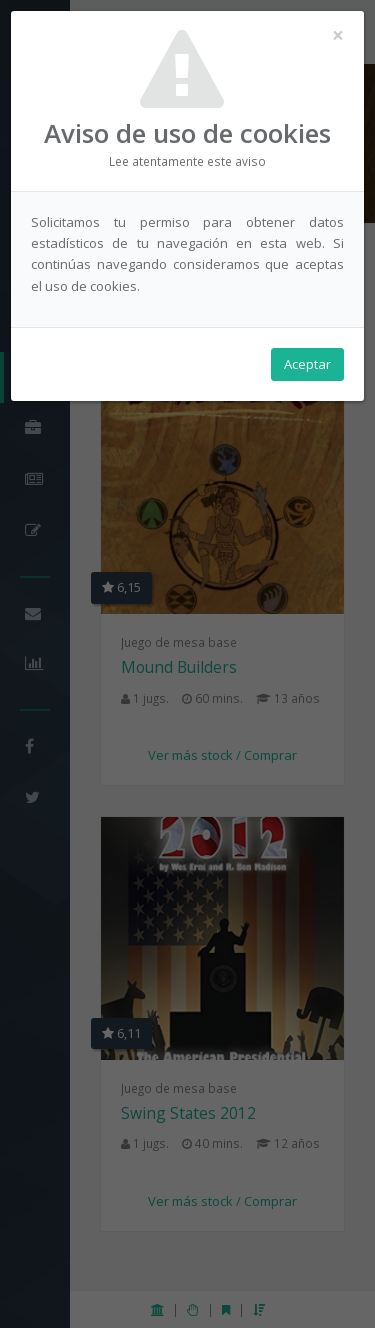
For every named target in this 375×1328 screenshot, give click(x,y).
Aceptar (307, 364)
